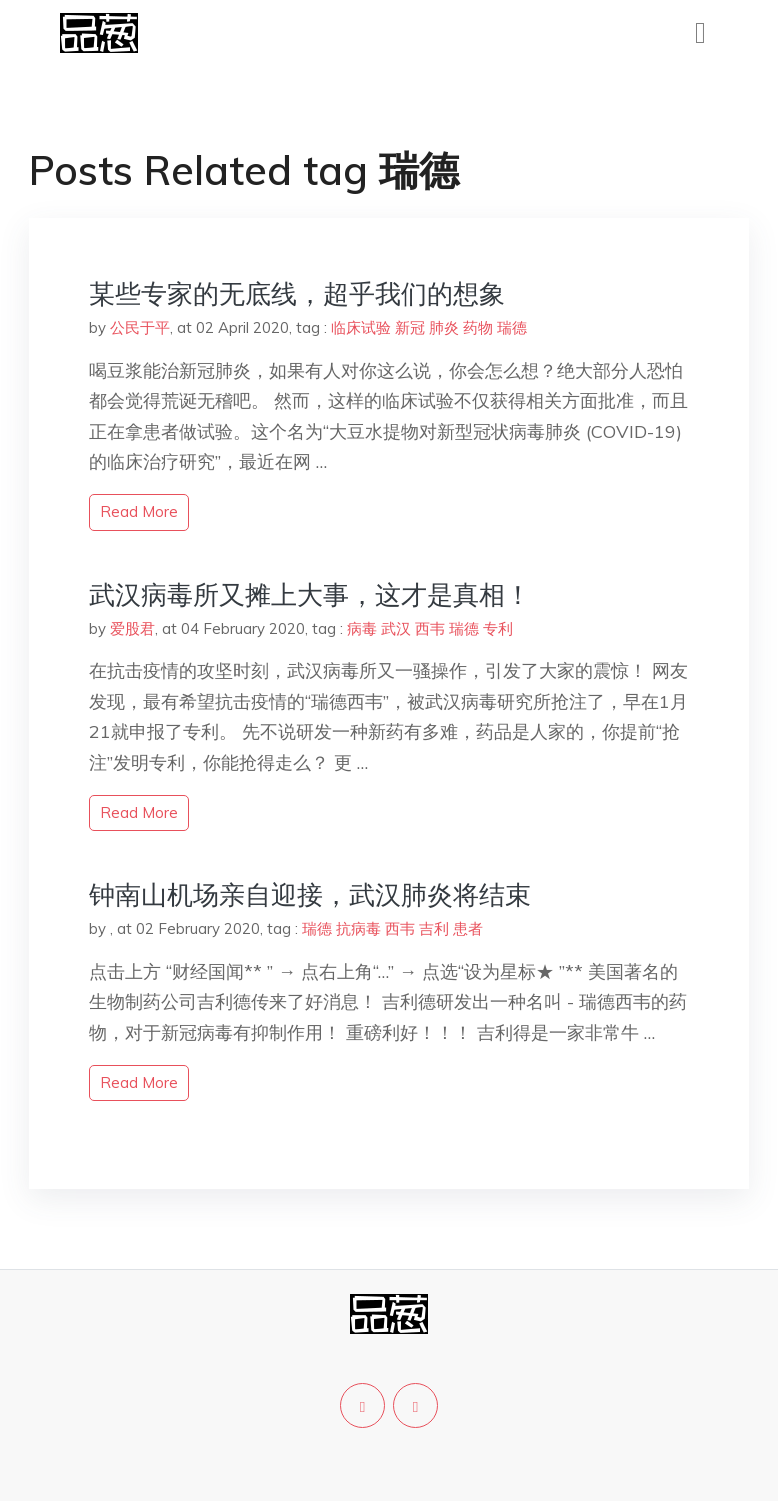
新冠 (410, 327)
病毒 (362, 628)
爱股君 (132, 628)
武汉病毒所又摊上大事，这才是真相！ (310, 594)
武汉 (396, 628)
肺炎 (444, 327)
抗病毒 (358, 928)
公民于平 (140, 327)
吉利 (434, 928)
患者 (468, 928)
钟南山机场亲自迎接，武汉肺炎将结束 (310, 894)
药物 (478, 327)
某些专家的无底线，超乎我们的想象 (297, 293)
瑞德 (512, 327)
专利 (498, 628)
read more (139, 511)
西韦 (430, 628)
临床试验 (361, 327)
